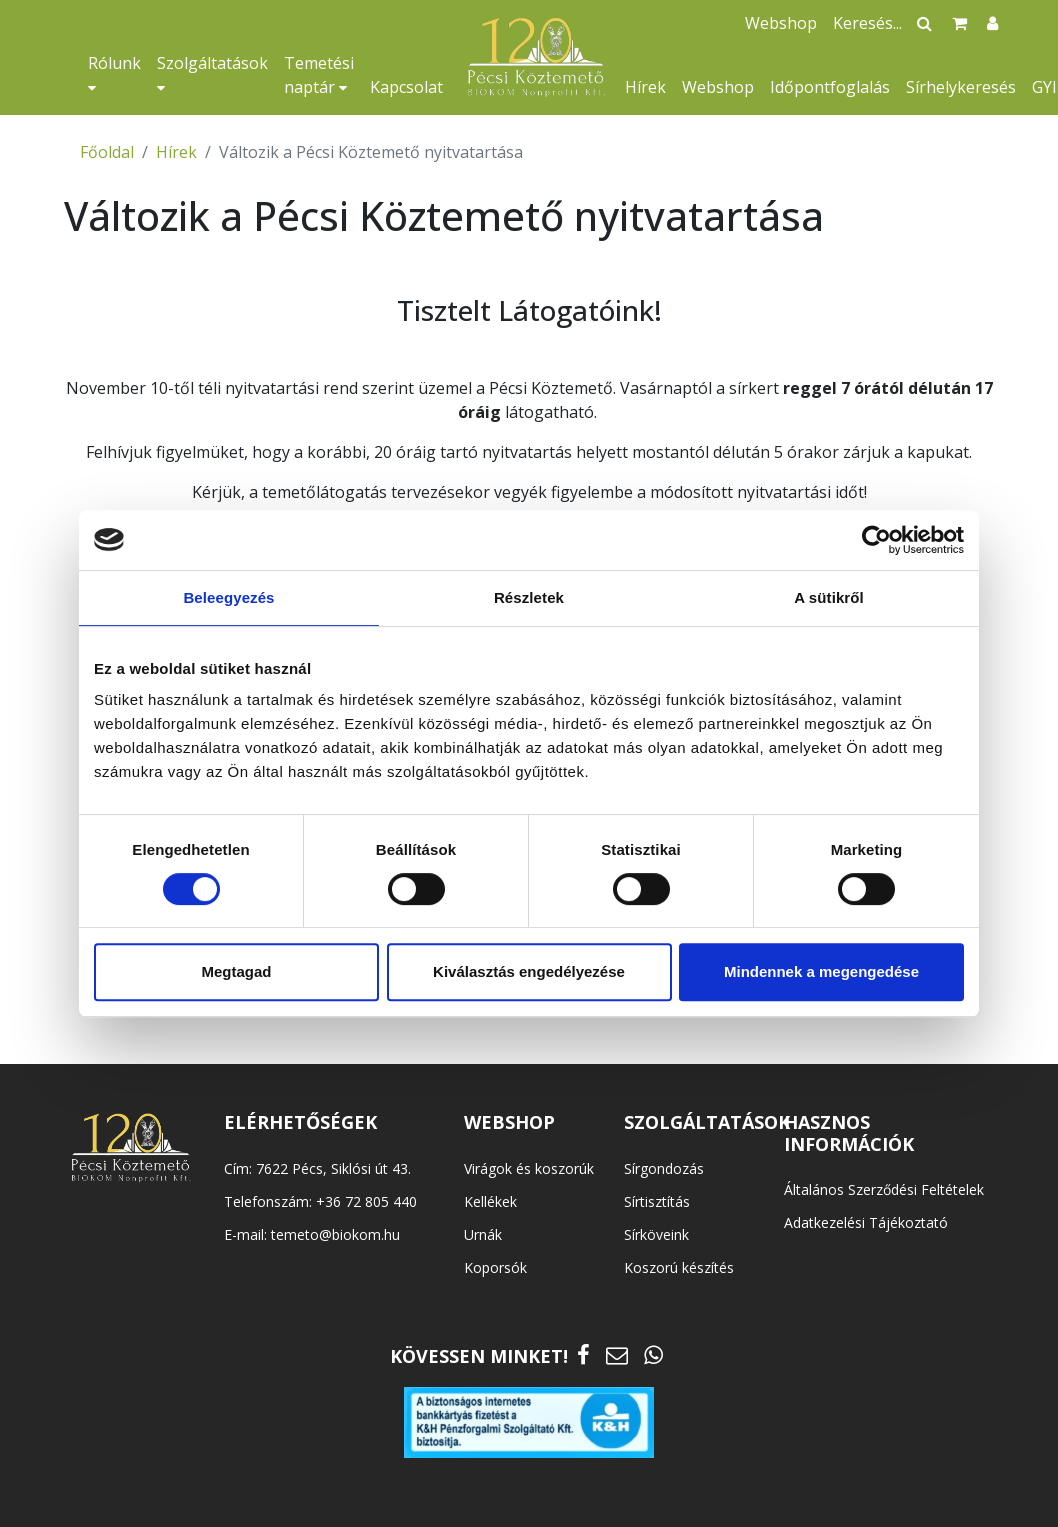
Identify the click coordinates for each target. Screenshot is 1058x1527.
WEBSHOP (509, 1122)
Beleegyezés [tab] (228, 597)
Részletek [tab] (529, 597)
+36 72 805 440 (366, 1201)
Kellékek (490, 1201)
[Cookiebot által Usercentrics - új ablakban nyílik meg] (876, 540)
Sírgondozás (664, 1168)
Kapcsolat (406, 87)
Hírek (645, 87)
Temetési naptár (319, 75)
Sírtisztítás (657, 1201)
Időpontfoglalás (830, 87)
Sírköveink (656, 1234)
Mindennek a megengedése (821, 971)
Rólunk (114, 73)
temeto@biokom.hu (335, 1234)
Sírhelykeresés (961, 87)
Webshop (718, 87)
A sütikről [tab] (829, 597)
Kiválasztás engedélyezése (529, 971)
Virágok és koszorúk (529, 1168)
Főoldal (107, 152)
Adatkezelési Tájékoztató (866, 1222)
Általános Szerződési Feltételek (884, 1189)
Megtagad (236, 971)
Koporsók (495, 1267)
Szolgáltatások (212, 73)
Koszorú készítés (679, 1267)
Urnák (483, 1234)
